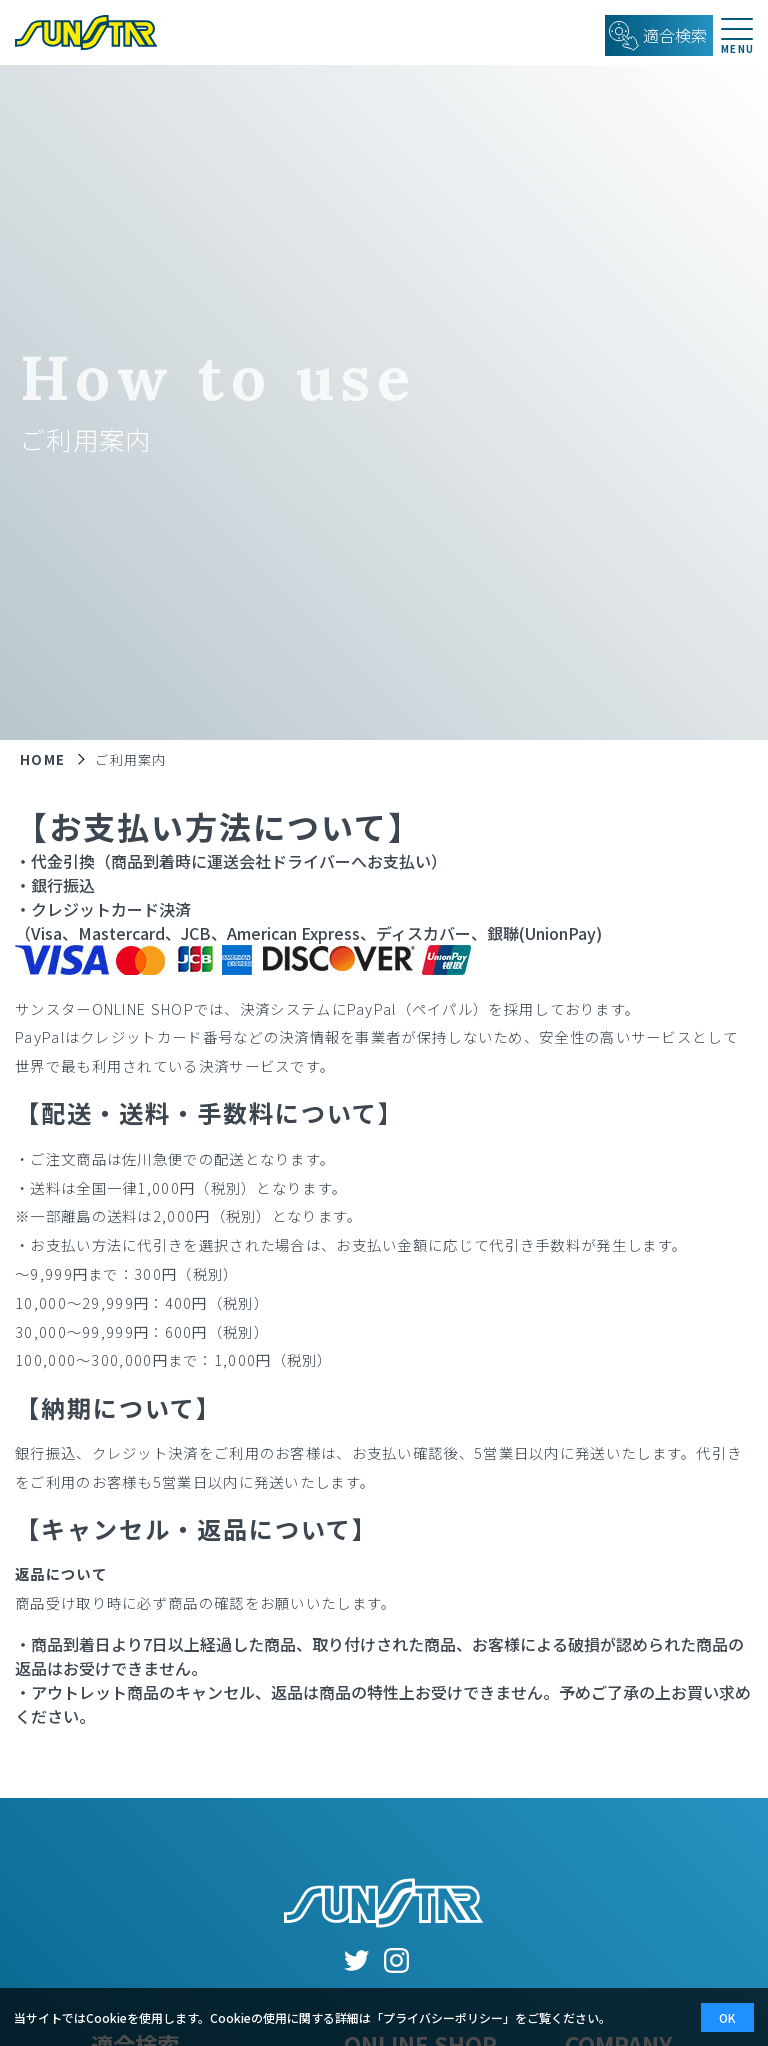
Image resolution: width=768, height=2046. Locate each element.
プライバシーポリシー (443, 2017)
